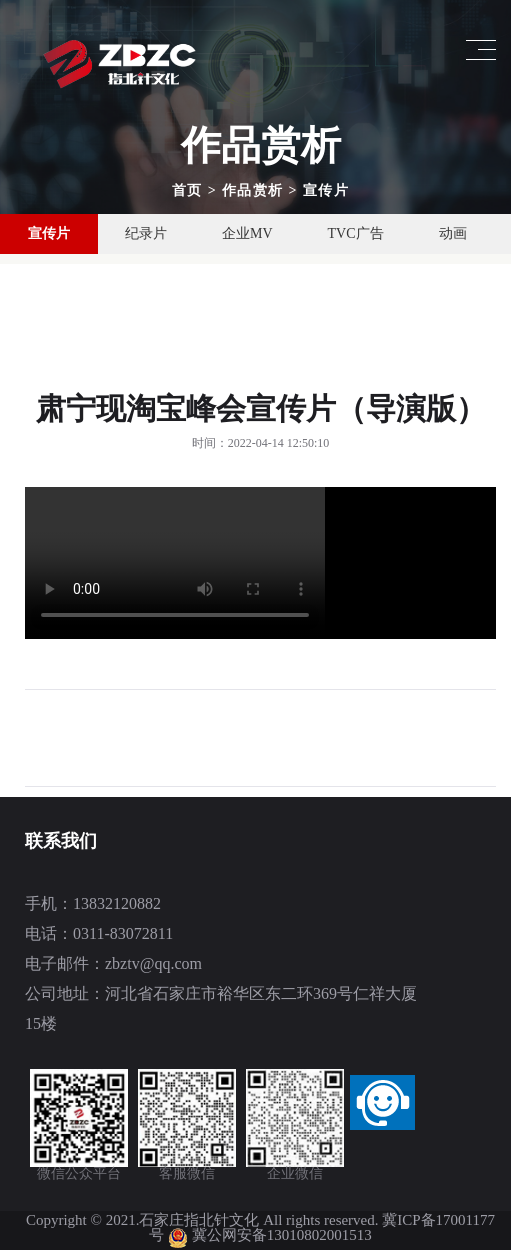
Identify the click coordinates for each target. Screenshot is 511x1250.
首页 (187, 190)
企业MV (247, 233)
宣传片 (326, 190)
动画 (453, 233)
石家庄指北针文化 (201, 1220)
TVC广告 (356, 233)
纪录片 (146, 233)
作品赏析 (253, 190)
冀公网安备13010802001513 (282, 1235)
